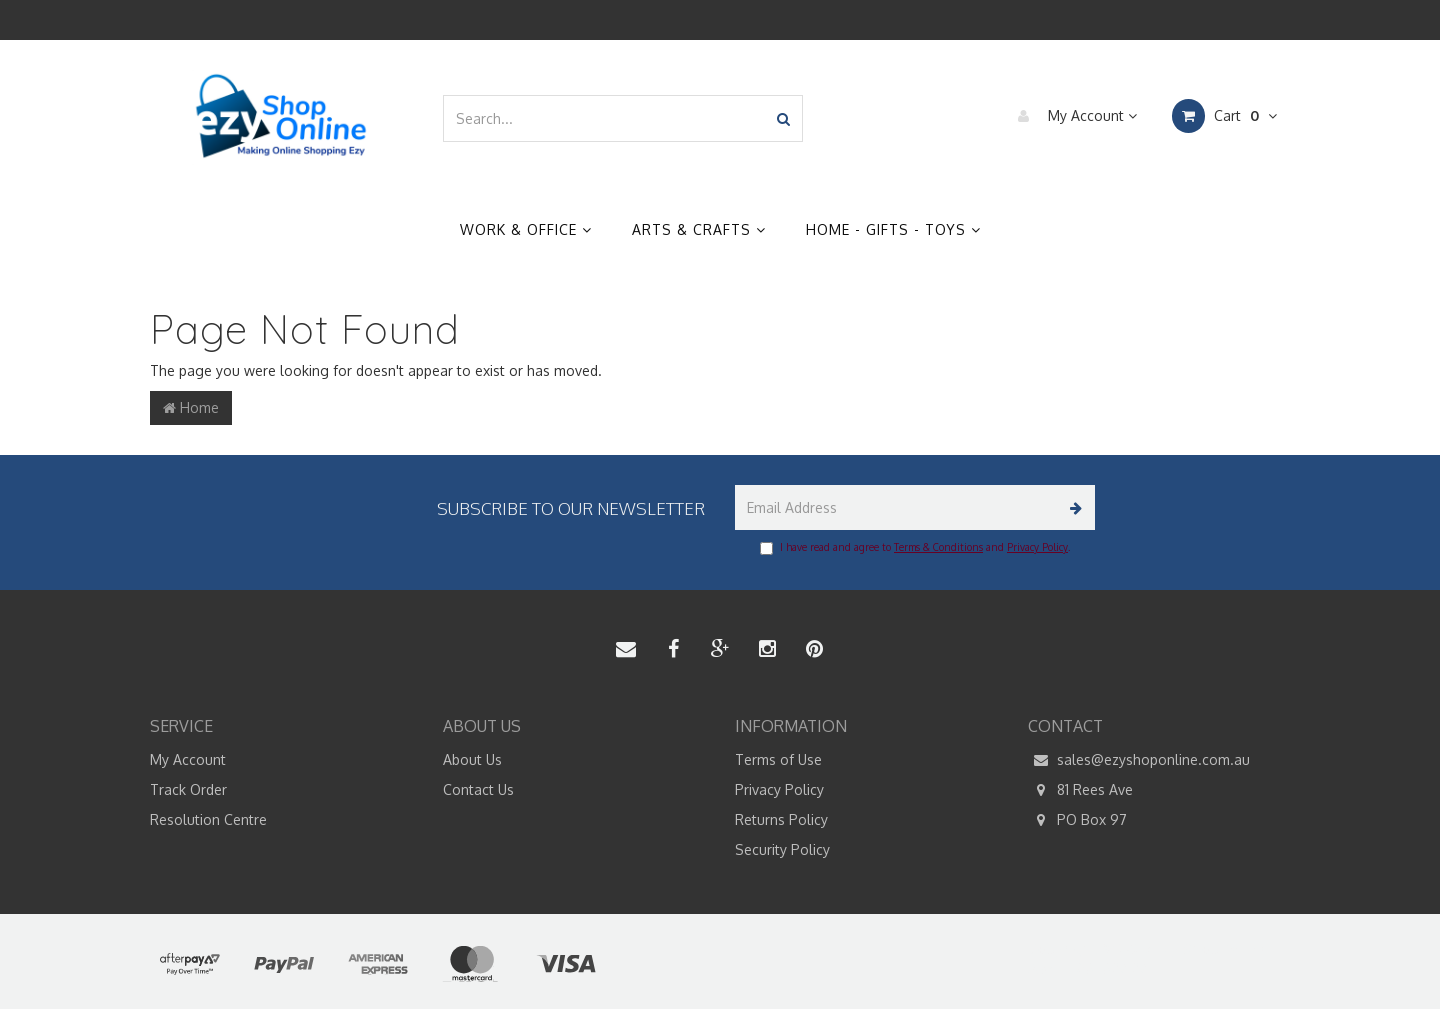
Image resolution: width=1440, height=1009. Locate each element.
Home (191, 407)
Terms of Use (778, 759)
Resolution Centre (208, 819)
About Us (472, 759)
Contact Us (478, 789)
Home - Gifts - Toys (893, 229)
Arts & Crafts (699, 229)
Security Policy (782, 849)
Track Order (188, 789)
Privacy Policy (1037, 547)
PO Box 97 (1077, 820)
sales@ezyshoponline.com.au (1139, 760)
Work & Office (526, 229)
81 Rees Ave (1080, 790)
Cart (1224, 116)
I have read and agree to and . (915, 548)
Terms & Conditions (938, 547)
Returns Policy (781, 819)
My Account (1072, 116)
